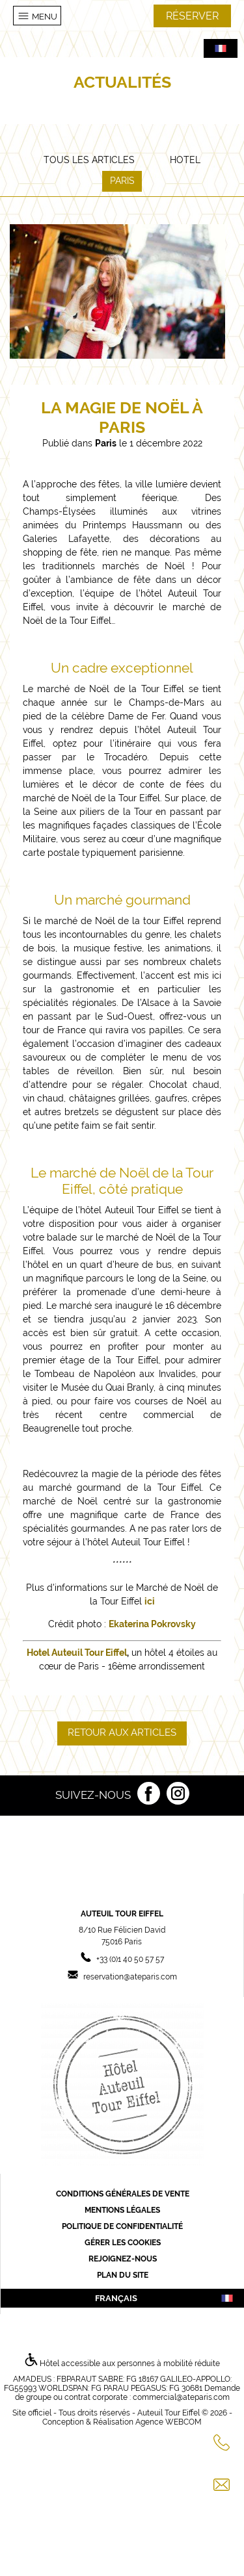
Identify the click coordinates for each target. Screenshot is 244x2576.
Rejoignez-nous (122, 2258)
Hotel (185, 160)
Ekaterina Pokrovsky (152, 1624)
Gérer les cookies (123, 2242)
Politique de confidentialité (122, 2226)
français (164, 2298)
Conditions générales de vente (122, 2193)
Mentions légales (122, 2210)
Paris (122, 180)
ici (149, 1601)
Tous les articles (89, 160)
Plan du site (122, 2275)
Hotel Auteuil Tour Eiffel (77, 1652)
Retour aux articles (122, 1732)
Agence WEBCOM (168, 2422)
